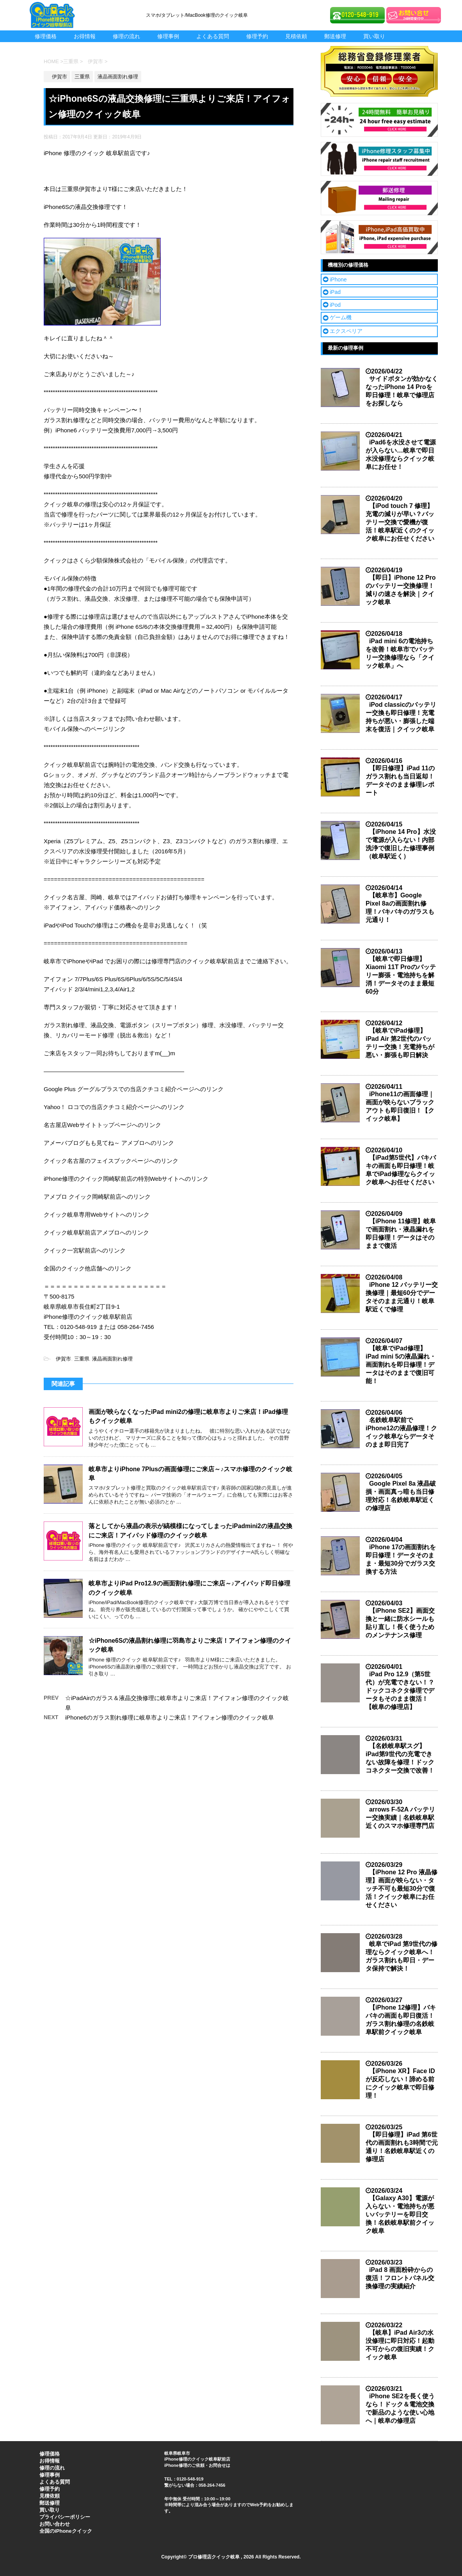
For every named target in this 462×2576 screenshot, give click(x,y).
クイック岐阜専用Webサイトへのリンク (96, 1214)
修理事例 (168, 36)
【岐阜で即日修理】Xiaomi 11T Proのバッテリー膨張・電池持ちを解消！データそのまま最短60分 (401, 975)
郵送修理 (335, 36)
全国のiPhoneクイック (65, 2531)
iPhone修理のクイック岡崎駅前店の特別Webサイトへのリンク (126, 1178)
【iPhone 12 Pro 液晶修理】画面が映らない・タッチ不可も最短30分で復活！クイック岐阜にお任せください (401, 1888)
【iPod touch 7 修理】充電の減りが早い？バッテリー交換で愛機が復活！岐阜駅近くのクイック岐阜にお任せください (400, 522)
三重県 (81, 1359)
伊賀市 (61, 1359)
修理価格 (46, 36)
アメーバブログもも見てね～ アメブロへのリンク (109, 1142)
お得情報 (85, 36)
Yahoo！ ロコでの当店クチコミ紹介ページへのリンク (114, 1107)
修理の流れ (126, 36)
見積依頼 (296, 36)
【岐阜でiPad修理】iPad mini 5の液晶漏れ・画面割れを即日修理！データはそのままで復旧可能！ (401, 1364)
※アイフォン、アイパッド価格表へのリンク (102, 907)
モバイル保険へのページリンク (85, 728)
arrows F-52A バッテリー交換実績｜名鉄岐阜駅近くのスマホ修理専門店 (400, 1817)
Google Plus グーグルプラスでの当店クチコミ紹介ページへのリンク (134, 1089)
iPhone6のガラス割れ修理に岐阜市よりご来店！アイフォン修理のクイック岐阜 (169, 1717)
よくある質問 (212, 36)
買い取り (374, 36)
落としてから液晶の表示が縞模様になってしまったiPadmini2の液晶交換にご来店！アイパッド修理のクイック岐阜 (190, 1530)
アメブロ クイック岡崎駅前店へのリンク (97, 1196)
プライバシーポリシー (64, 2517)
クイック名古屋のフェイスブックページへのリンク (111, 1160)
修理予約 (257, 36)
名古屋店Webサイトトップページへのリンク (102, 1125)
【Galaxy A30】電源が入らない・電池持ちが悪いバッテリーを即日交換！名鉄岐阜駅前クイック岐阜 (400, 2214)
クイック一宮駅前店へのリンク (85, 1250)
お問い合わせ (54, 2524)
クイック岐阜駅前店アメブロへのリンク (96, 1232)
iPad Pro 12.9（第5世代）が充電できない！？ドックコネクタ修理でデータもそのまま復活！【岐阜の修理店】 (400, 1690)
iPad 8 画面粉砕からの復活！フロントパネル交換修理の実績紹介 (400, 2277)
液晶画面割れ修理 (112, 1359)
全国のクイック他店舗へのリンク (87, 1268)
